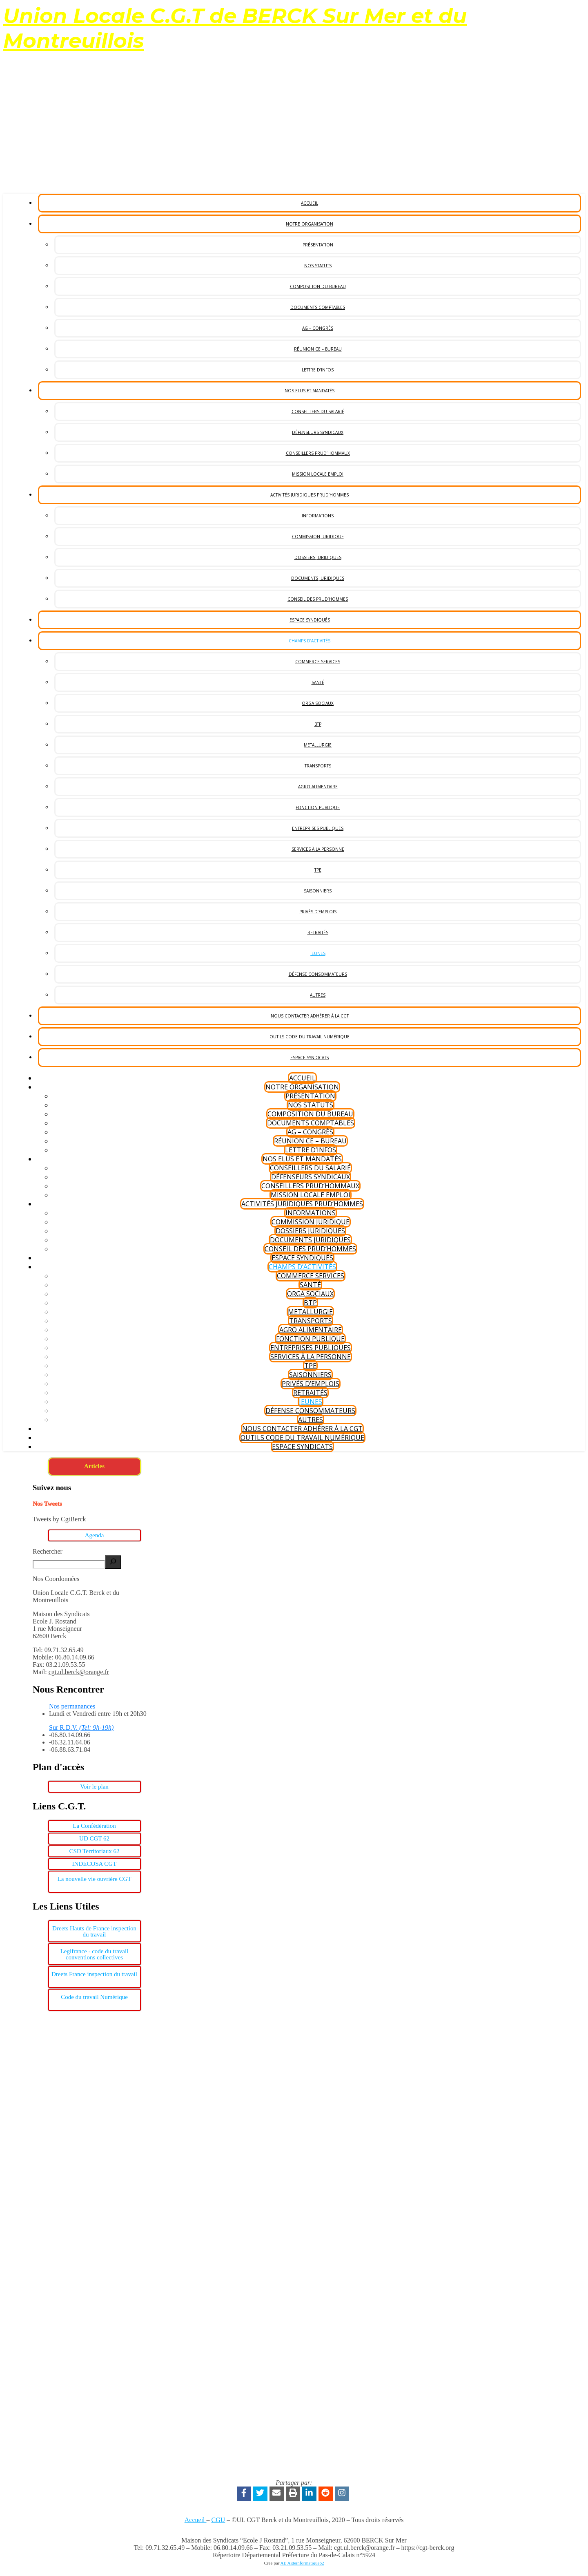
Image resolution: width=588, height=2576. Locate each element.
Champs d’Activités (309, 641)
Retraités (317, 932)
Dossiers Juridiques (317, 557)
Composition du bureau (318, 286)
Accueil (309, 203)
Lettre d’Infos (318, 370)
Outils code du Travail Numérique (310, 1037)
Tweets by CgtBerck (59, 1519)
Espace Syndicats (309, 1057)
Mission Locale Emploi (317, 474)
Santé (318, 682)
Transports (318, 766)
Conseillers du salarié (318, 411)
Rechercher (47, 1551)
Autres (317, 995)
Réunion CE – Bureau (318, 349)
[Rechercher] (113, 1562)
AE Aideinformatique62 (302, 2562)
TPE (317, 870)
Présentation (318, 245)
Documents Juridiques (317, 578)
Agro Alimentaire (318, 786)
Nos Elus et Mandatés (309, 391)
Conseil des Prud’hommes (317, 599)
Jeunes (317, 953)
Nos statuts (318, 265)
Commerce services (317, 661)
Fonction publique (318, 807)
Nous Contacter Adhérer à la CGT (310, 1016)
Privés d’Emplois (317, 912)
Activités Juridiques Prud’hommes (309, 495)
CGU (218, 2519)
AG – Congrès (317, 328)
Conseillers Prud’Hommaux (318, 453)
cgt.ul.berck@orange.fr (79, 1671)
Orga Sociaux (318, 703)
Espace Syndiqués (310, 620)
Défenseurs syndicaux (317, 432)
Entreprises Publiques (317, 828)
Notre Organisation (309, 224)
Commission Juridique (318, 536)
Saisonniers (318, 891)
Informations (318, 516)
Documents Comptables (317, 307)
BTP (317, 724)
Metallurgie (318, 745)
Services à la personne (318, 849)
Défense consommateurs (318, 974)
